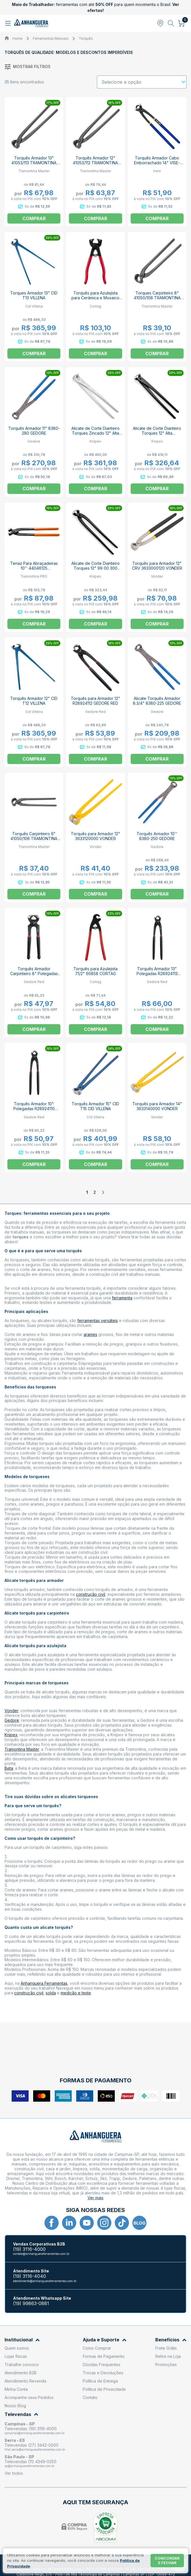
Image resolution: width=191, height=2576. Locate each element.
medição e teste (76, 1992)
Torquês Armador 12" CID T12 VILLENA (34, 701)
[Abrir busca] (171, 23)
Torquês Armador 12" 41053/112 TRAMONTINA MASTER (95, 162)
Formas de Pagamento (104, 2356)
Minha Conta (16, 2389)
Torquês (86, 38)
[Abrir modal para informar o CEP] (160, 23)
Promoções (166, 2364)
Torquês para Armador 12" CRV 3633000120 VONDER (157, 566)
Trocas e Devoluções (103, 2372)
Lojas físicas (16, 2356)
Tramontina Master (22, 1749)
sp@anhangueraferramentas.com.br (29, 2466)
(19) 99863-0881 (31, 2303)
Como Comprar (97, 2348)
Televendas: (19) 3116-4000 (31, 2428)
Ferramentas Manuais (51, 38)
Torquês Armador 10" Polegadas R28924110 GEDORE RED (34, 1108)
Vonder (11, 1710)
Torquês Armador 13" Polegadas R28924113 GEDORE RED (157, 973)
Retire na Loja (168, 2356)
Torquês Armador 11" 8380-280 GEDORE (34, 430)
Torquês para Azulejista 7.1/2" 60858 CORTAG (95, 971)
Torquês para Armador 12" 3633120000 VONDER (95, 836)
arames (90, 1334)
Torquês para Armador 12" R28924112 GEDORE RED (95, 701)
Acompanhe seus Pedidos (29, 2397)
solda (51, 1992)
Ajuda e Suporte (104, 2340)
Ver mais (95, 2197)
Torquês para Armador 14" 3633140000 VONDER (157, 1106)
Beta (9, 1768)
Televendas (21, 2414)
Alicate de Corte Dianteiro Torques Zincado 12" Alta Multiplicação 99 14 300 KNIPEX (95, 435)
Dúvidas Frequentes (101, 2364)
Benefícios (170, 2340)
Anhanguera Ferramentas (44, 1983)
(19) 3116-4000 (29, 2249)
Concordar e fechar (167, 2560)
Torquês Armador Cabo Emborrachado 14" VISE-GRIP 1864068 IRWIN (157, 162)
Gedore (12, 1720)
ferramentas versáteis (97, 1320)
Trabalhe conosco (22, 2364)
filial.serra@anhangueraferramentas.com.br (35, 2449)
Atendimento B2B (21, 2372)
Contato (90, 2397)
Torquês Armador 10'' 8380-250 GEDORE (157, 836)
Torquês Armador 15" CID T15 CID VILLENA (95, 1106)
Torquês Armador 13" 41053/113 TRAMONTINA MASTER (33, 162)
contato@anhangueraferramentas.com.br (41, 2253)
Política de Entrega (100, 2381)
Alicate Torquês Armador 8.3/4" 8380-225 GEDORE (157, 701)
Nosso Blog (15, 2405)
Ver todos (14, 2473)
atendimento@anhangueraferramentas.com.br (45, 2281)
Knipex (11, 1734)
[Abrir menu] (9, 23)
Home (17, 38)
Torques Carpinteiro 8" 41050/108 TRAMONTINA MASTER (157, 298)
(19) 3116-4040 (29, 2276)
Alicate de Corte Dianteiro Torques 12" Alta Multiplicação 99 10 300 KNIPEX (157, 435)
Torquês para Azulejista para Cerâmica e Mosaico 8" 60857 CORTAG (95, 298)
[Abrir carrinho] (181, 23)
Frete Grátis (166, 2348)
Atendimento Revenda (25, 2381)
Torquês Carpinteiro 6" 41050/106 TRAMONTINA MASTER (33, 838)
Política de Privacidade (104, 2389)
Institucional (22, 2340)
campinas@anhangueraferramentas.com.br (35, 2433)
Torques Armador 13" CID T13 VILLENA (34, 295)
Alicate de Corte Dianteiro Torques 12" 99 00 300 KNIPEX (95, 568)
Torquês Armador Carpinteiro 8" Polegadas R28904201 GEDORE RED (34, 973)
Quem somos (17, 2348)
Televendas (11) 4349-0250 (30, 2461)
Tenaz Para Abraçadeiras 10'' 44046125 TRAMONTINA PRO (34, 568)
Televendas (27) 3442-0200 (31, 2445)
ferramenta (122, 1297)
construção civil (90, 1594)
